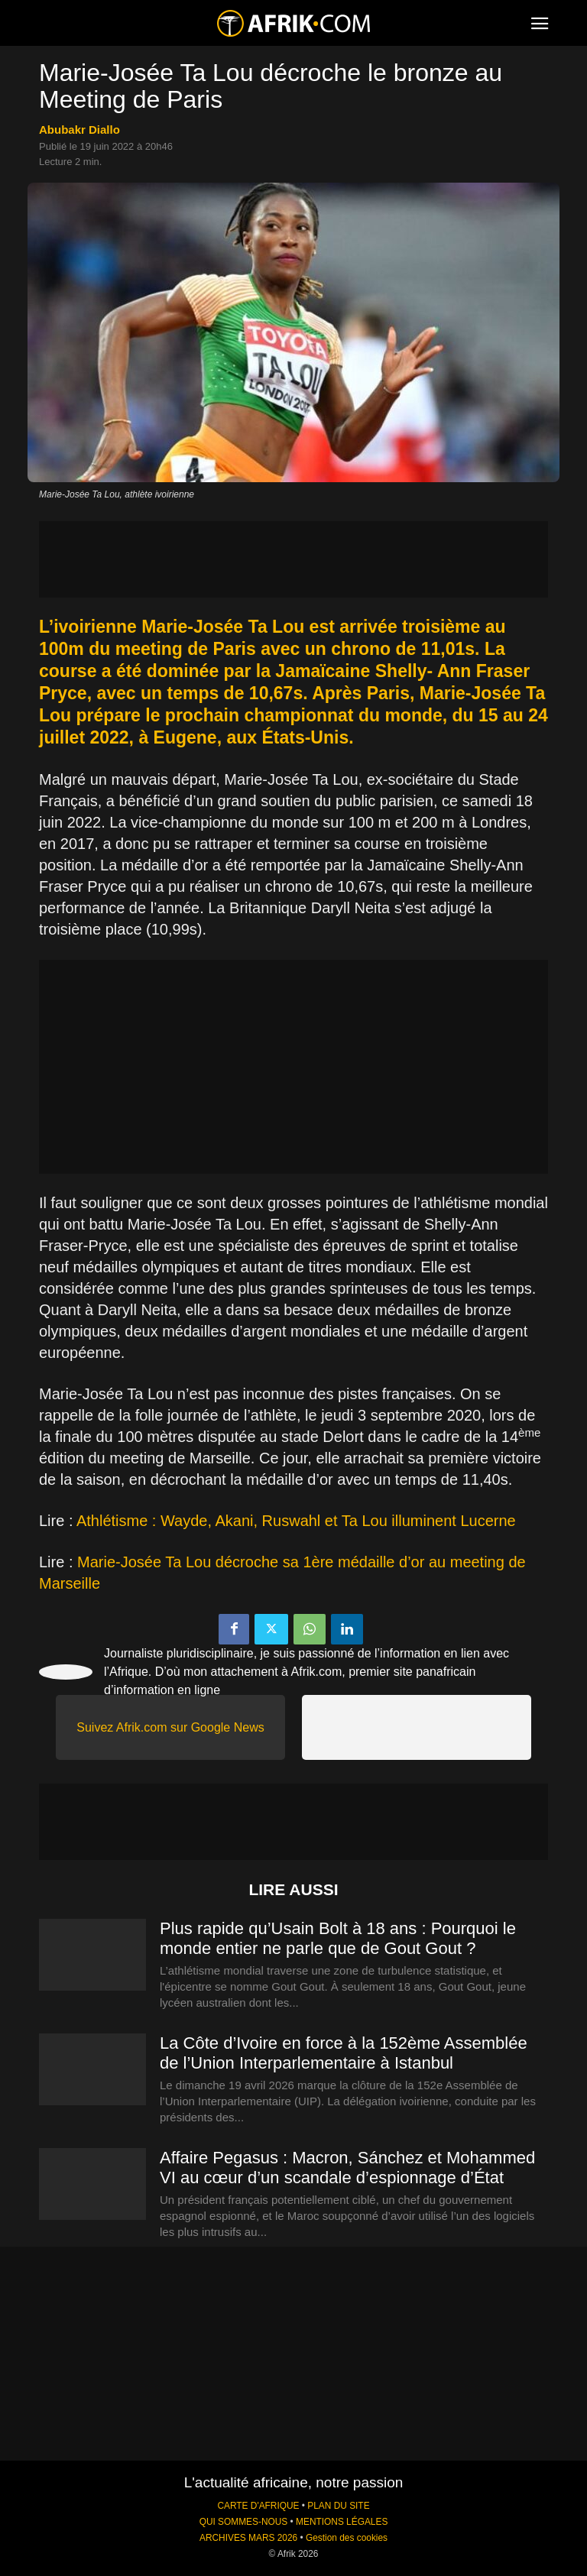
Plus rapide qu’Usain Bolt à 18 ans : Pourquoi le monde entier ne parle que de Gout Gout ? (338, 1938)
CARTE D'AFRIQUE (258, 2505)
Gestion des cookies (347, 2537)
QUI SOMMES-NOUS (243, 2521)
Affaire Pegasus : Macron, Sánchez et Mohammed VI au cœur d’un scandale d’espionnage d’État (347, 2167)
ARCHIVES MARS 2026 (248, 2537)
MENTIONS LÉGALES (342, 2521)
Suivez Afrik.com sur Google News (170, 1727)
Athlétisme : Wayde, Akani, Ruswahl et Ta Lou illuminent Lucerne (296, 1520)
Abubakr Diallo (79, 129)
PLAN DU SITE (338, 2505)
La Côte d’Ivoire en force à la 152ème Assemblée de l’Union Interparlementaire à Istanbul (343, 2052)
